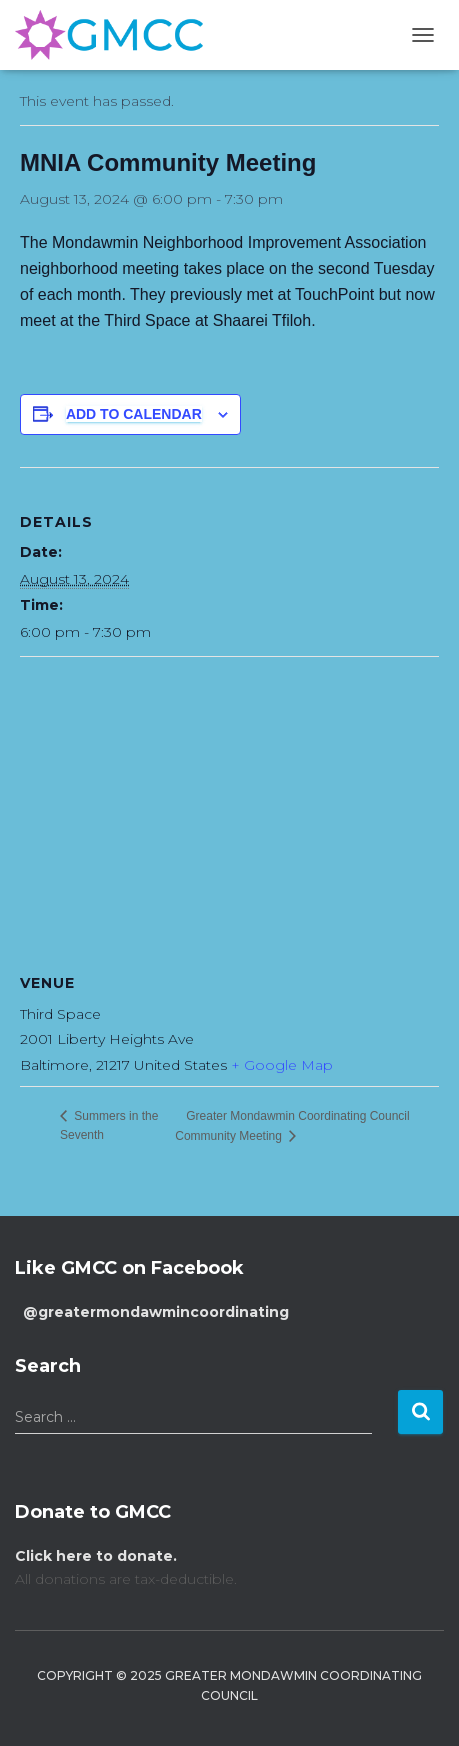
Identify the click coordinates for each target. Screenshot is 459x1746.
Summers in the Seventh (109, 1126)
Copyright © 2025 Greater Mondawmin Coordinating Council (229, 1685)
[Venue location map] (229, 801)
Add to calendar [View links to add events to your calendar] (134, 414)
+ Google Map (282, 1065)
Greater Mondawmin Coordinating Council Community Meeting (292, 1126)
